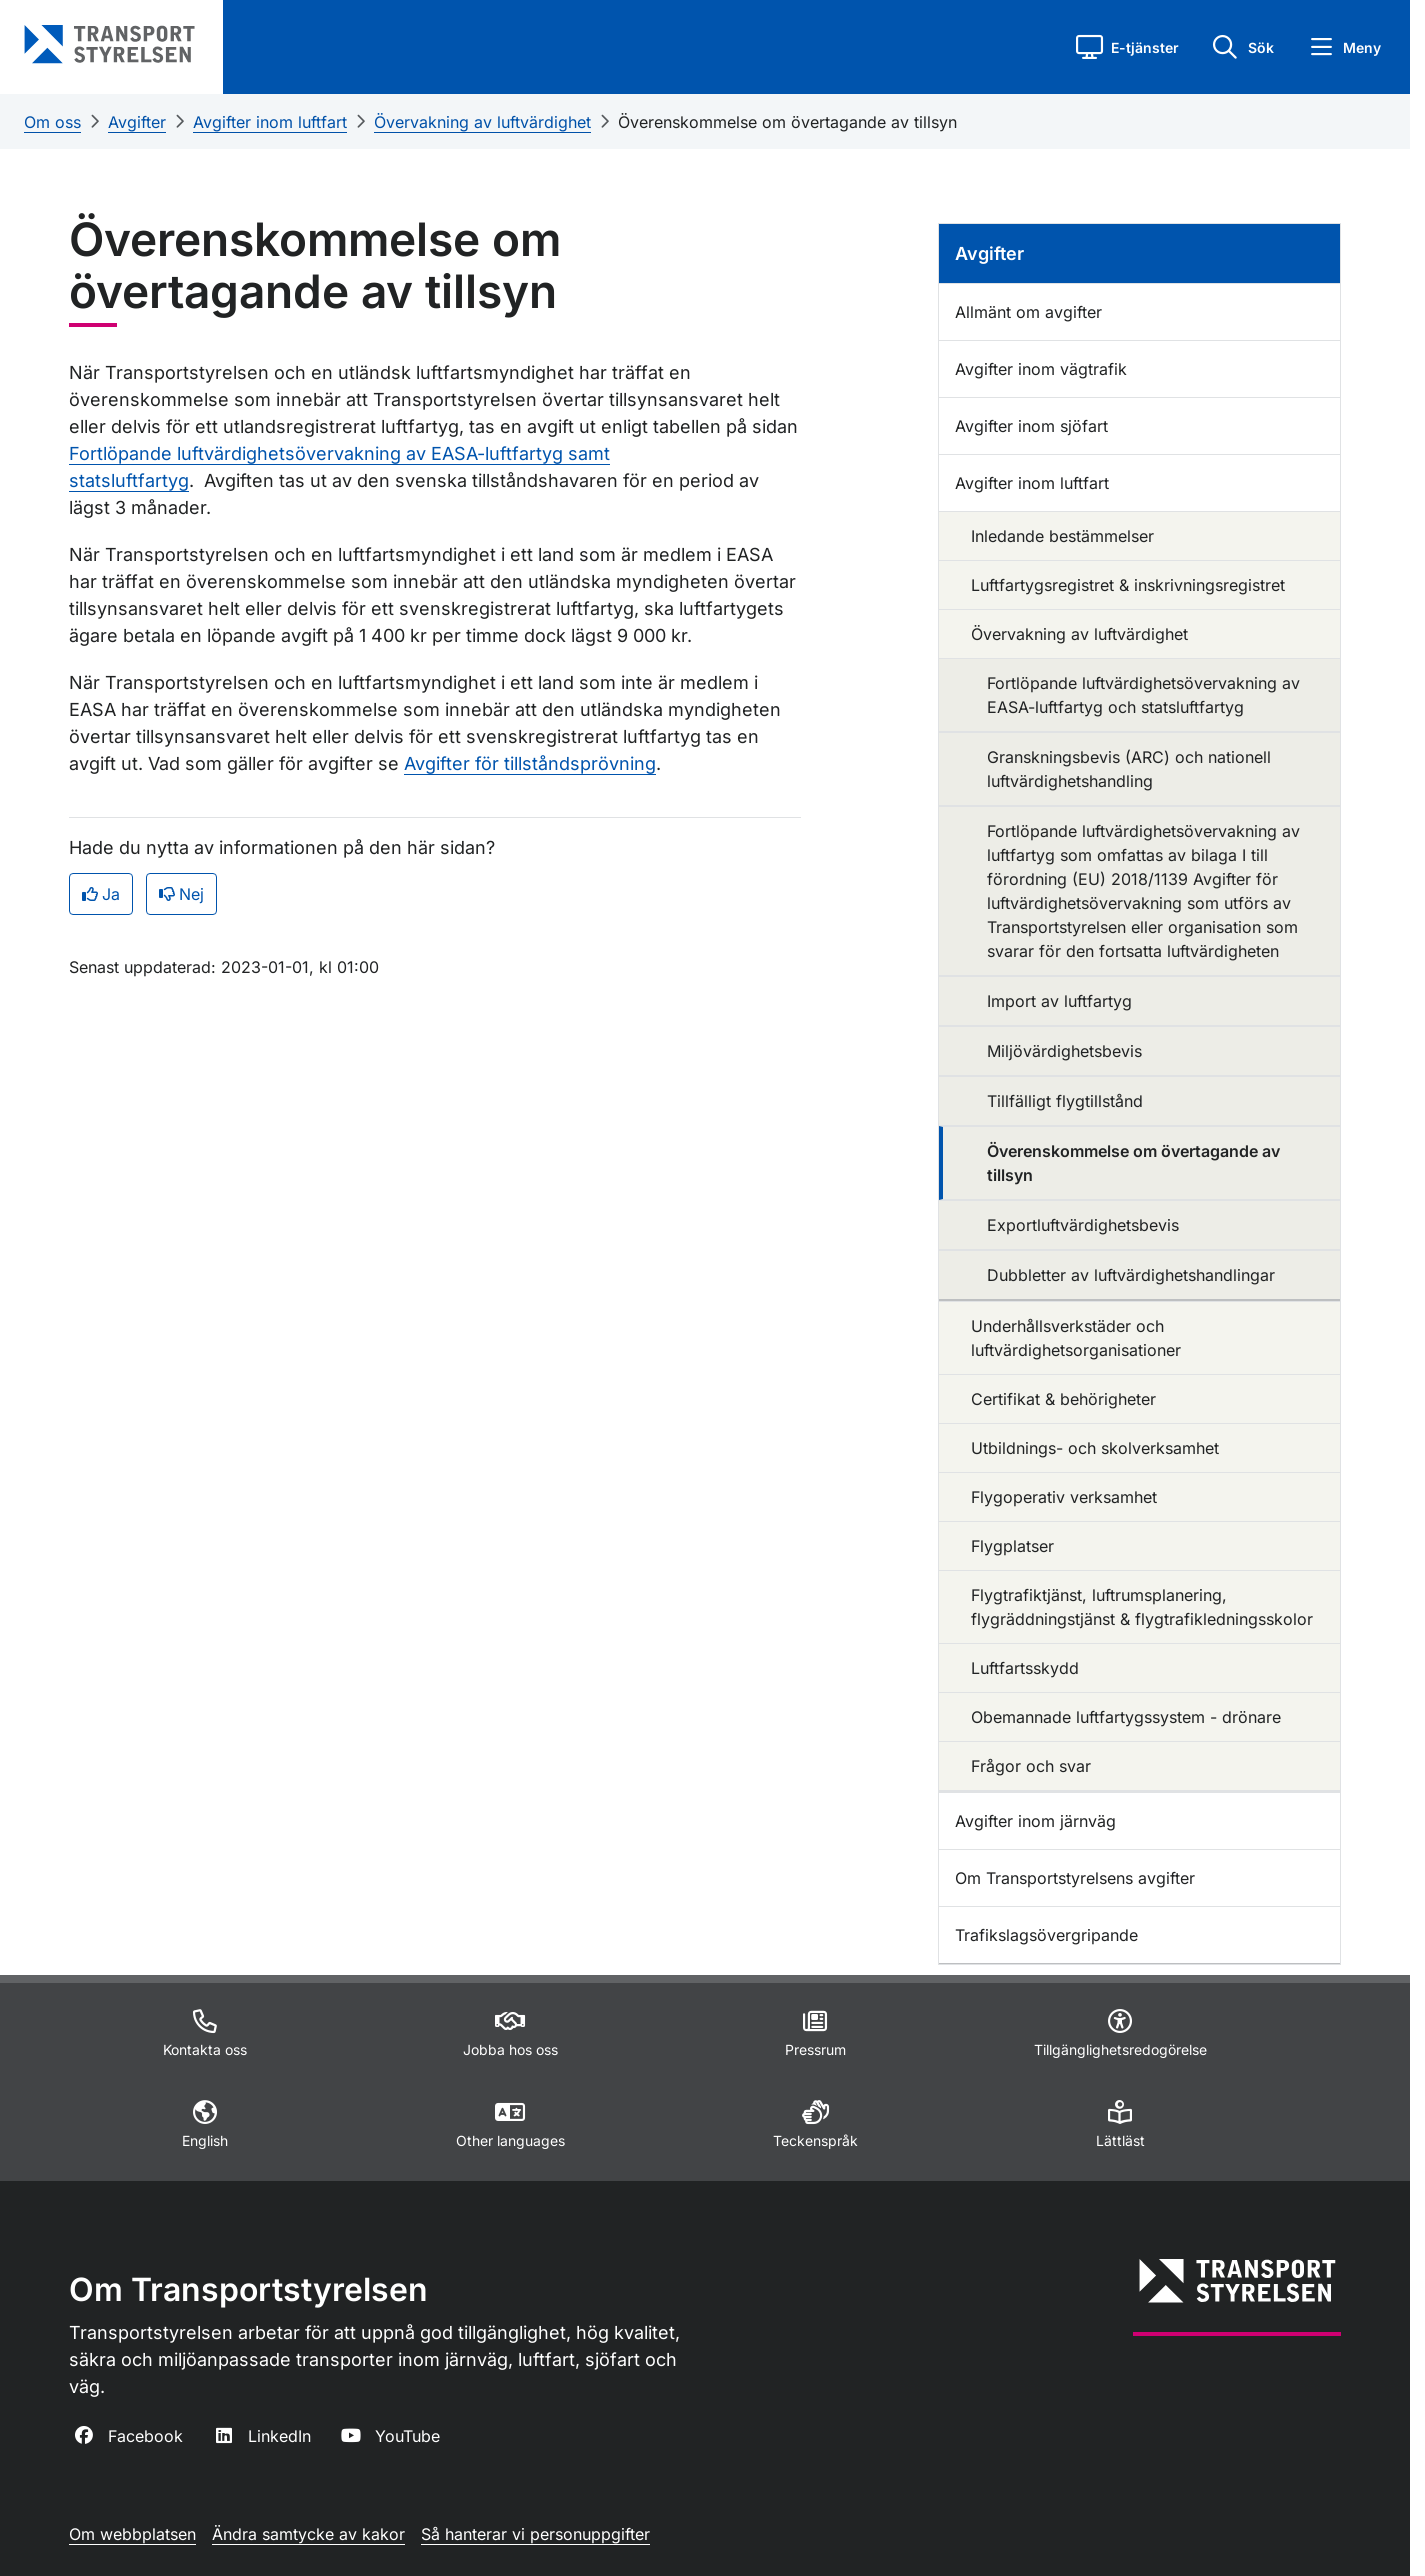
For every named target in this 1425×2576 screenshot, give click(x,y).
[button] (1127, 47)
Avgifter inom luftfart (270, 122)
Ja (101, 894)
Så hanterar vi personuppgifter (535, 2534)
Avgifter (137, 122)
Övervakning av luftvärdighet (482, 122)
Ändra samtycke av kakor (308, 2534)
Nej (181, 894)
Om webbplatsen (132, 2534)
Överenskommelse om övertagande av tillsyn (787, 122)
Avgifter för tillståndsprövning (530, 763)
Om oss (52, 122)
